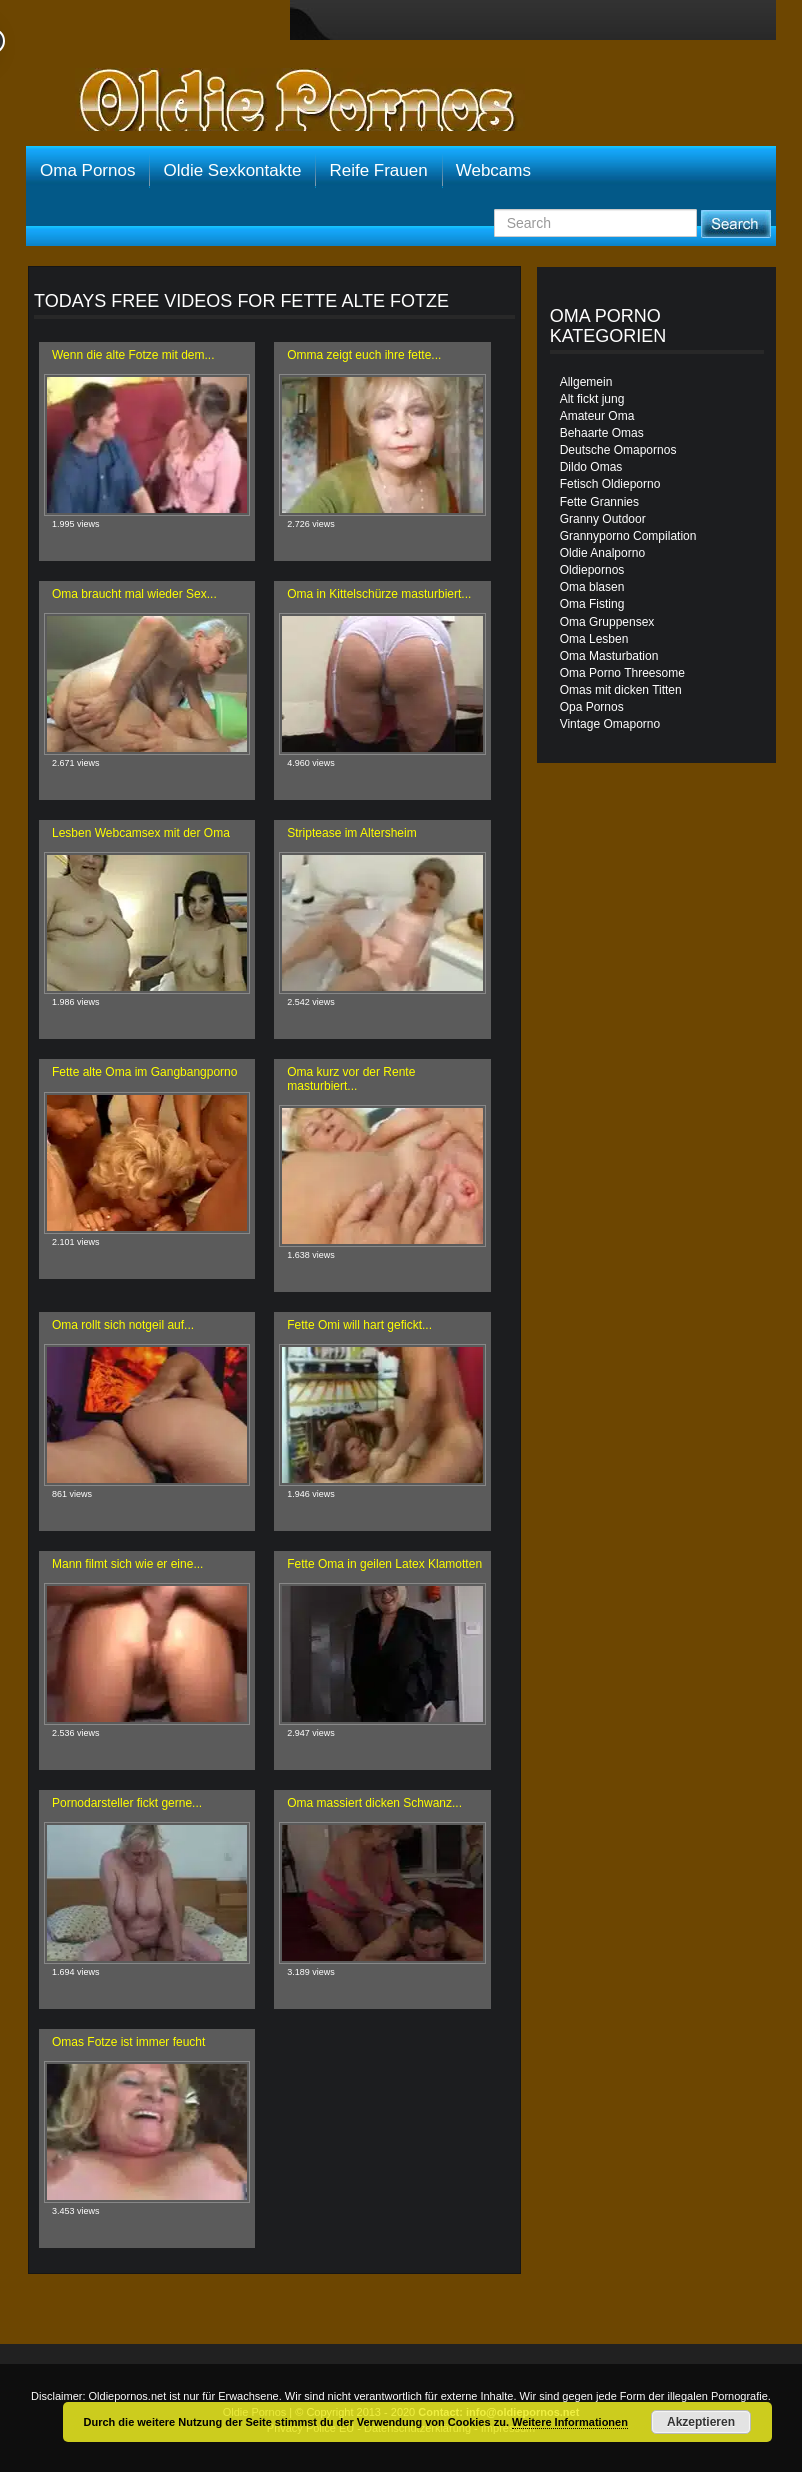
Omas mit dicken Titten (621, 690)
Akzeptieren (701, 2422)
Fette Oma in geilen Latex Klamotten (384, 1564)
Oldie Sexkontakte (232, 170)
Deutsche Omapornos (618, 450)
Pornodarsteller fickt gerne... (127, 1803)
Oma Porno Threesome (622, 673)
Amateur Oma (597, 416)
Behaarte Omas (602, 433)
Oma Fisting (592, 604)
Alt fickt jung (592, 399)
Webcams (493, 170)
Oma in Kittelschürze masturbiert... (379, 594)
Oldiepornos (592, 570)
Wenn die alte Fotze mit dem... (133, 355)
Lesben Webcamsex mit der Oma (141, 833)
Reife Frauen (378, 170)
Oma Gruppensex (607, 622)
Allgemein (586, 382)
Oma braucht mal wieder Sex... (134, 594)
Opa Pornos (592, 707)
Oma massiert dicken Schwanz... (374, 1803)
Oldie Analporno (602, 553)
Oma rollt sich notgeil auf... (123, 1325)
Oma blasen (592, 587)
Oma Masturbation (609, 656)
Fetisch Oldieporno (610, 484)
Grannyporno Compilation (628, 536)
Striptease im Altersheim (351, 833)
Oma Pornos (87, 170)
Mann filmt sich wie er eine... (127, 1564)
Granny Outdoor (603, 519)
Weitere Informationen (570, 2422)
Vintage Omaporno (610, 724)
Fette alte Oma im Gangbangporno (144, 1072)
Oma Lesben (594, 639)
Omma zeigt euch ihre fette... (364, 355)
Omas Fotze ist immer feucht (128, 2042)
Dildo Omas (591, 467)
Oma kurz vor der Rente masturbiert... (351, 1078)
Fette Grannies (599, 502)
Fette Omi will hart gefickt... (359, 1325)
